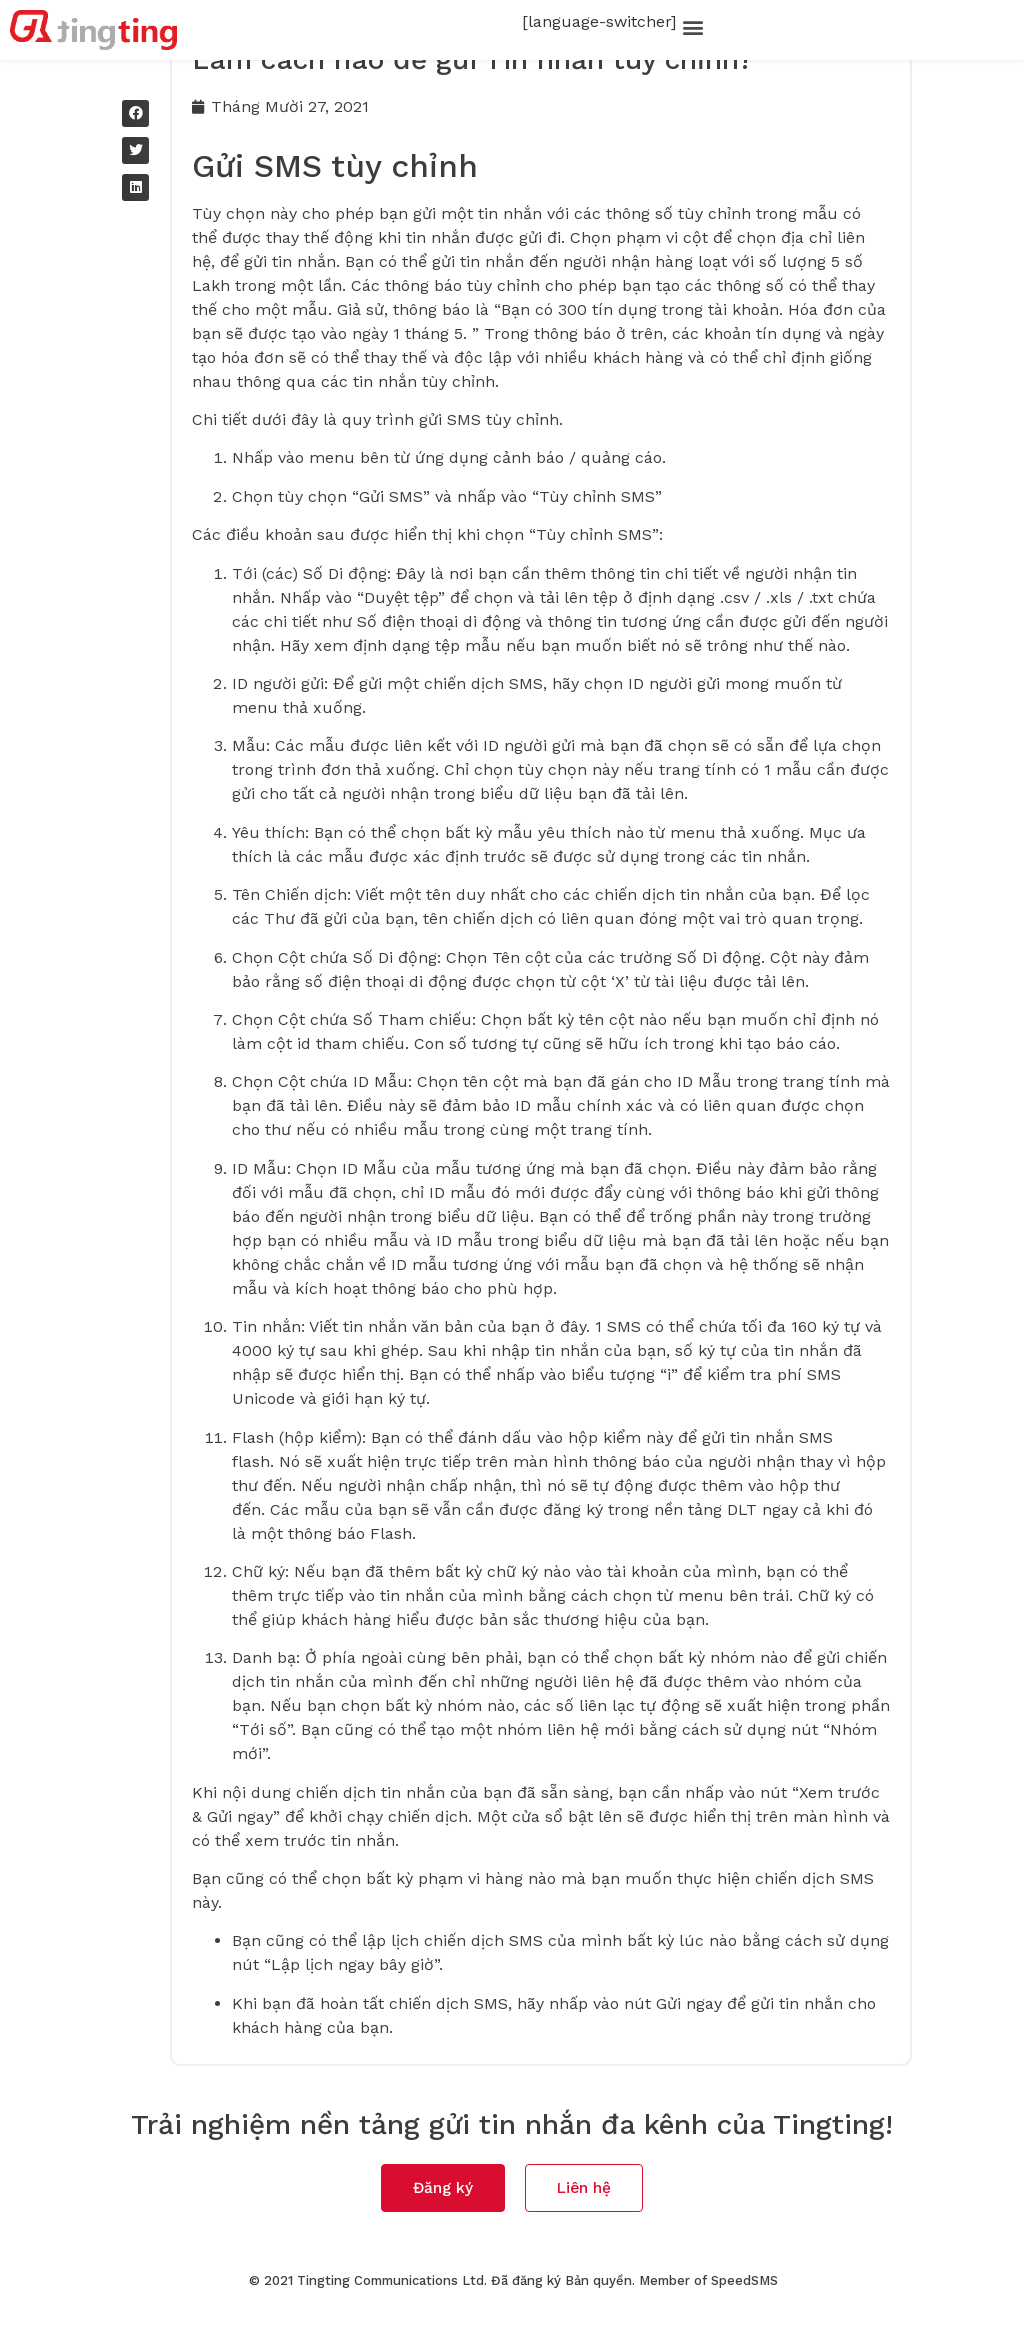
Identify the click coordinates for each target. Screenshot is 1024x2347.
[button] (692, 26)
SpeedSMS (744, 2317)
